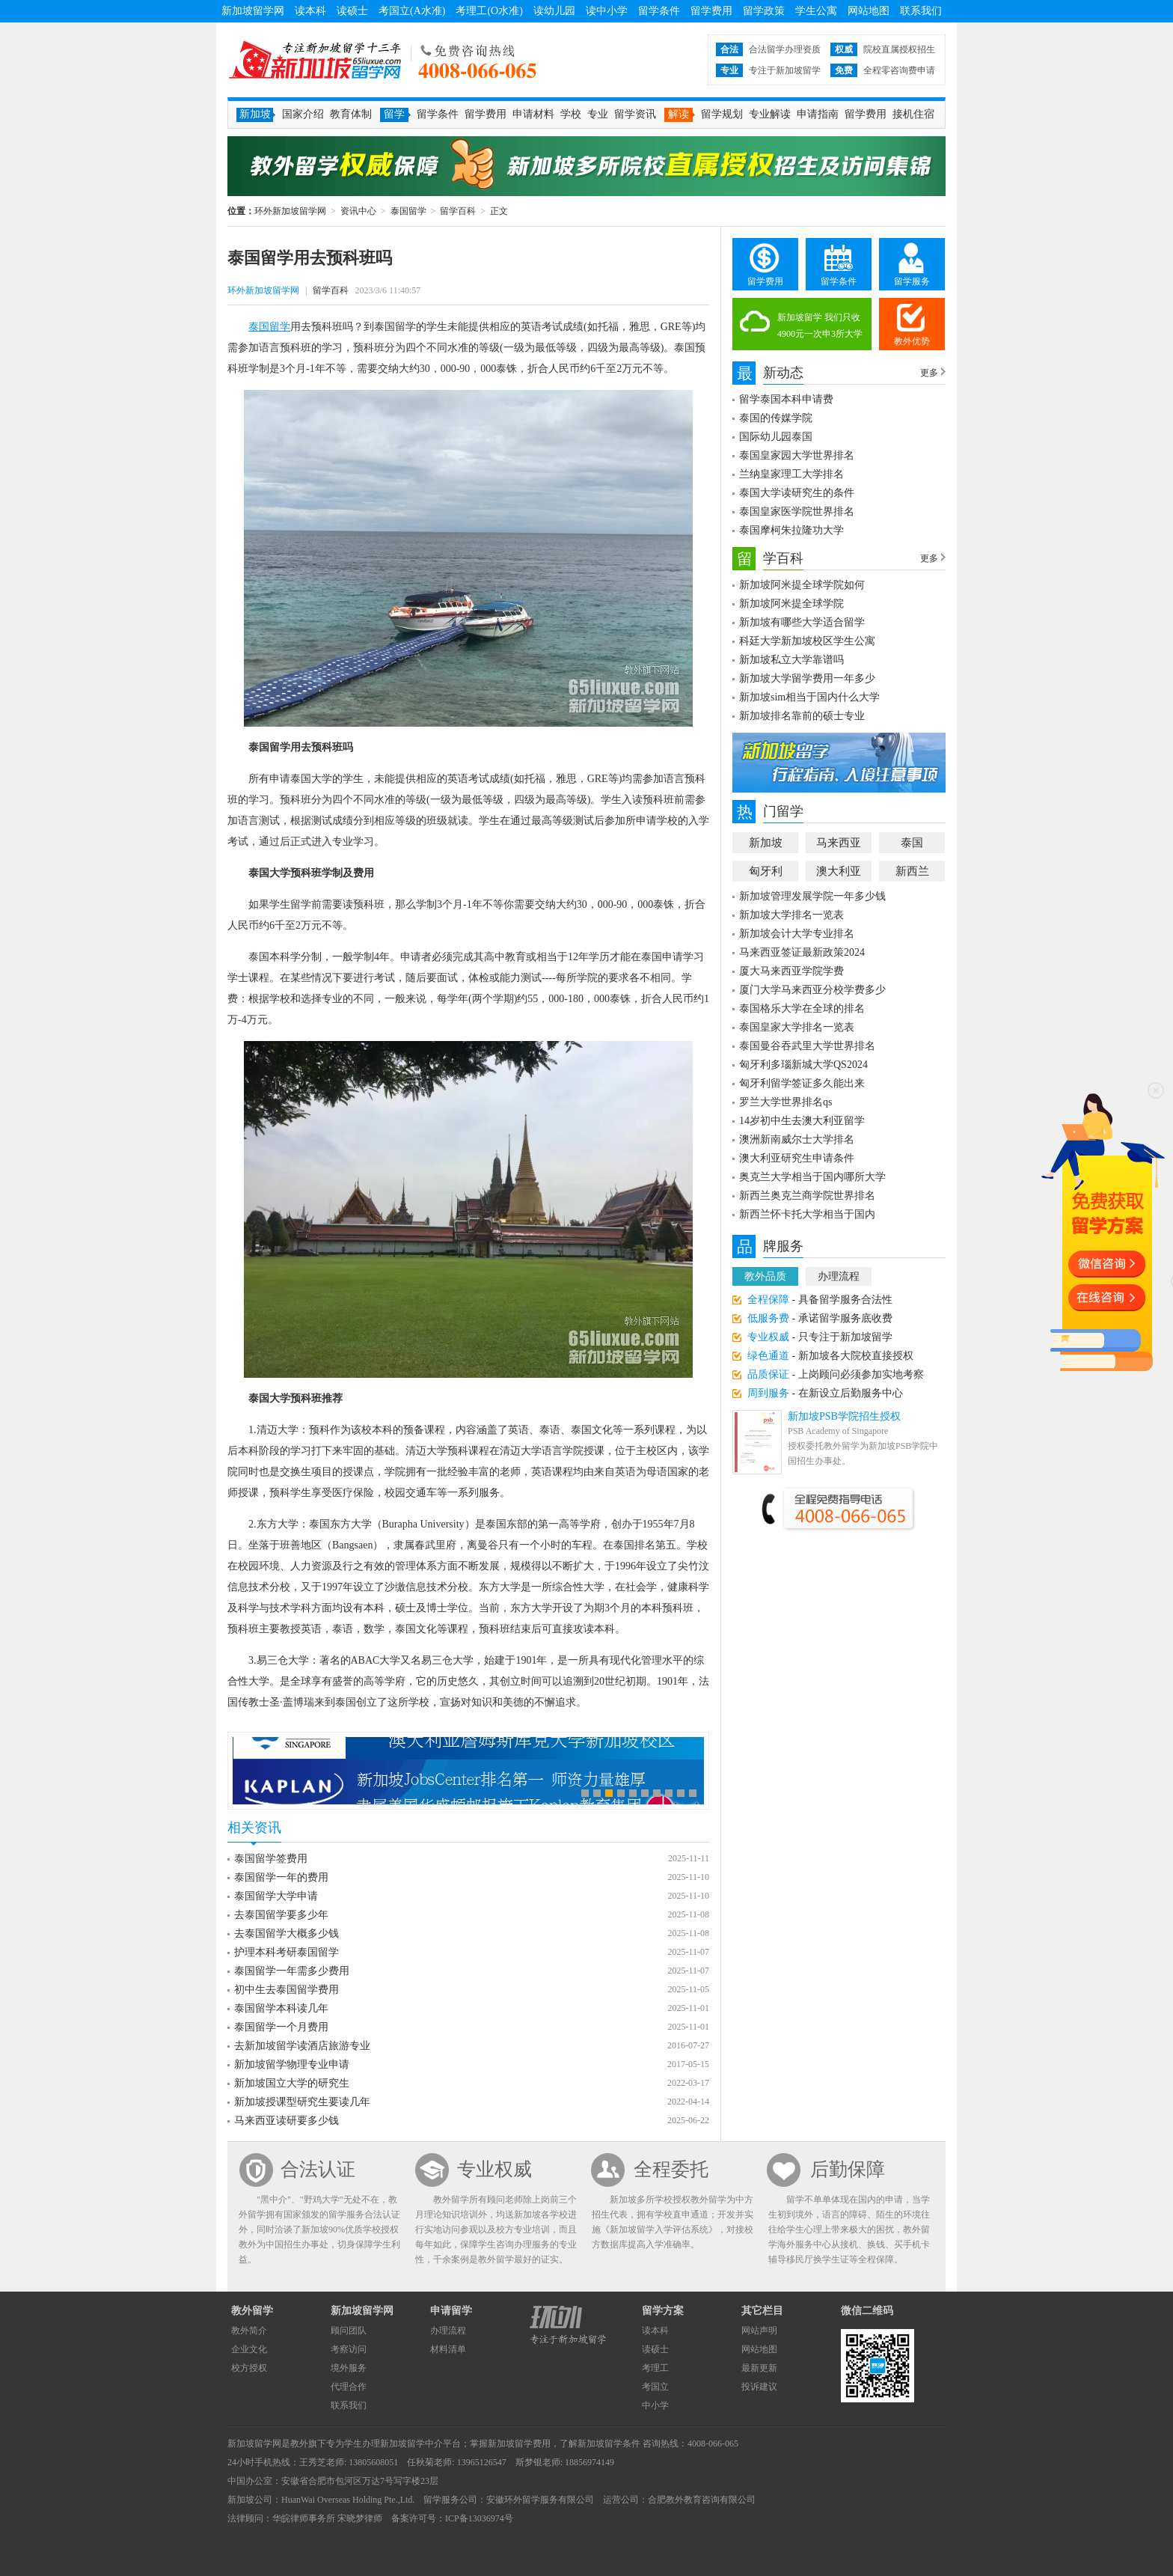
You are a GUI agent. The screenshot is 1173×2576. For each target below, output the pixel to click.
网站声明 (759, 2330)
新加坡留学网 (252, 10)
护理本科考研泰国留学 (286, 1952)
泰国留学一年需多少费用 (291, 1971)
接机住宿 (913, 114)
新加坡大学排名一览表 (791, 915)
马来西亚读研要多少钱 (286, 2120)
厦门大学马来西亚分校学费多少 (812, 989)
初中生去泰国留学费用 (286, 1989)
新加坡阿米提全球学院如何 (802, 584)
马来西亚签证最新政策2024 (802, 952)
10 (692, 1793)
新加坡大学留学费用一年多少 (807, 678)
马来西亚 (838, 843)
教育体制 (351, 114)
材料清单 (448, 2349)
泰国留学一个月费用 (281, 2027)
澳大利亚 (838, 871)
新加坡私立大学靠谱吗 (791, 659)
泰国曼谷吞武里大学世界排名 (807, 1046)
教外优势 (912, 341)
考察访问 (349, 2349)
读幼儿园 (554, 10)
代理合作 (349, 2386)
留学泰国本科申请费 (786, 399)
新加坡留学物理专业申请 (291, 2064)
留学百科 (458, 211)
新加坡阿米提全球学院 (791, 603)
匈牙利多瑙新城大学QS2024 (803, 1064)
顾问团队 (349, 2330)
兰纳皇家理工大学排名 (791, 474)
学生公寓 (816, 10)
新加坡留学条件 (609, 2443)
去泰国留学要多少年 (281, 1914)
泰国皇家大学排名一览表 (796, 1027)
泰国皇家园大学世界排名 (796, 455)
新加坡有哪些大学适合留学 (802, 622)
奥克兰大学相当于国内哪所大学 (812, 1176)
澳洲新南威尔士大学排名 (796, 1139)
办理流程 (839, 1276)
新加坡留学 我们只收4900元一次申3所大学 (820, 325)
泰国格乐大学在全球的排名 (802, 1008)
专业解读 (770, 114)
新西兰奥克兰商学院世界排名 (807, 1195)
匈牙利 (765, 871)
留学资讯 (635, 114)
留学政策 (764, 10)
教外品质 (765, 1276)
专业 (597, 114)
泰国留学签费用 (270, 1858)
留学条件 (659, 10)
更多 (929, 372)
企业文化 (249, 2349)
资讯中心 (358, 211)
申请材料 (533, 114)
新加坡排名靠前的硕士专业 (802, 715)
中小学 (655, 2405)
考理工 (655, 2368)
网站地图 (868, 10)
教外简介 (249, 2330)
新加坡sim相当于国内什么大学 (809, 697)
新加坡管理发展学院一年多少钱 (812, 896)
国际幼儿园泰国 (775, 436)
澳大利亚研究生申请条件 (796, 1158)
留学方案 (663, 2310)
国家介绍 (303, 114)
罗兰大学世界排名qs (785, 1102)
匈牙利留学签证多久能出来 (802, 1083)
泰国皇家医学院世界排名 (796, 511)
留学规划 (722, 114)
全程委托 (671, 2169)
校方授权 (249, 2368)
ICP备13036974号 (479, 2518)
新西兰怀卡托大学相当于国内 (807, 1214)
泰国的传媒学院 (775, 418)
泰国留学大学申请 (276, 1896)
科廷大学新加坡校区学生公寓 (807, 641)
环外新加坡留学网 (315, 59)
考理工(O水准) (489, 10)
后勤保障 (847, 2169)
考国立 (655, 2386)
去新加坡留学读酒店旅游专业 (302, 2045)
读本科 (310, 10)
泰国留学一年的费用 (281, 1877)
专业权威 (494, 2169)
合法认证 (318, 2169)
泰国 (912, 843)
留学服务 (912, 281)
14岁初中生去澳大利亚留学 (802, 1120)
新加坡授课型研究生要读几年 (302, 2102)
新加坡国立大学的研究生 (291, 2083)
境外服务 (349, 2368)
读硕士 (352, 10)
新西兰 (912, 871)
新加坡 (765, 843)
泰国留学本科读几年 (281, 2008)
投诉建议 (759, 2386)
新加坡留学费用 (519, 2443)
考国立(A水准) (412, 10)
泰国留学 (408, 211)
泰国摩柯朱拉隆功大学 (791, 530)
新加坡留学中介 (411, 2443)
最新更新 (759, 2368)
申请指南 (818, 114)
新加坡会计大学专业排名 (796, 933)
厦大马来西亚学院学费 (791, 971)
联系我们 (921, 10)
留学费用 (711, 10)
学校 (570, 114)
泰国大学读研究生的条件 (796, 492)
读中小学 (607, 10)
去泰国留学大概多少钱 (286, 1933)
